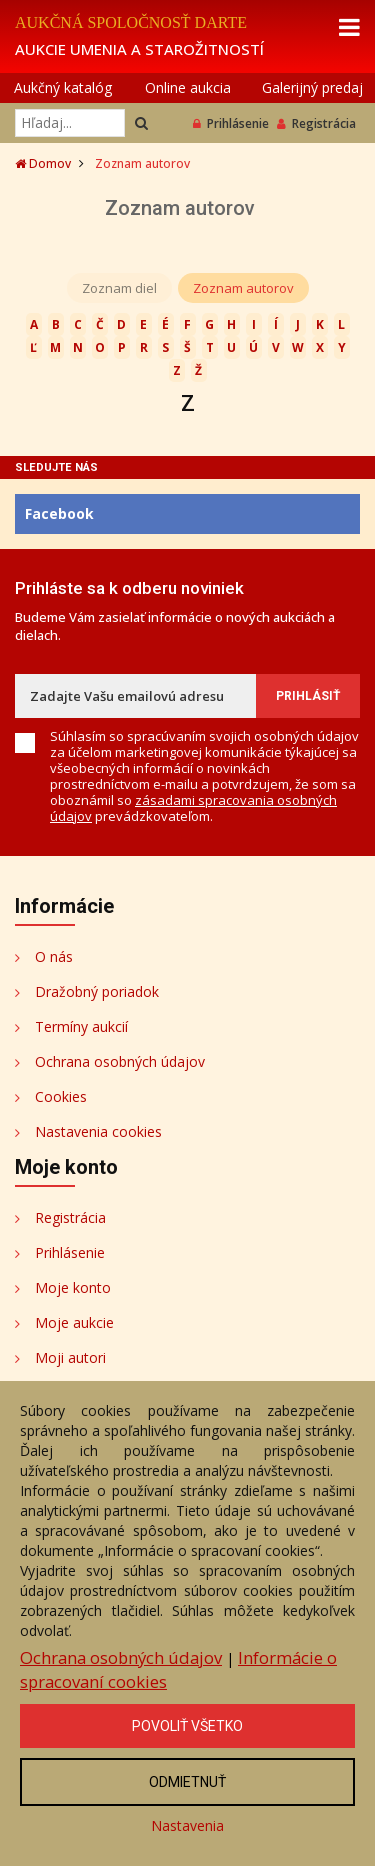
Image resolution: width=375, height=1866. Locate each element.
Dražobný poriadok (97, 991)
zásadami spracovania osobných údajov (193, 808)
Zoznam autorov (243, 288)
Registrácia (316, 123)
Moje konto (73, 1287)
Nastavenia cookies (98, 1131)
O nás (54, 956)
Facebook (59, 513)
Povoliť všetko (187, 1726)
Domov (43, 163)
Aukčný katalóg (63, 87)
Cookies (61, 1096)
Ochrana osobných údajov (120, 1061)
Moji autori (70, 1357)
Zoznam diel (119, 288)
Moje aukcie (74, 1322)
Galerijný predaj (312, 87)
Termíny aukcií (81, 1026)
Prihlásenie (231, 123)
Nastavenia (187, 1825)
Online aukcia (188, 87)
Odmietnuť (187, 1782)
